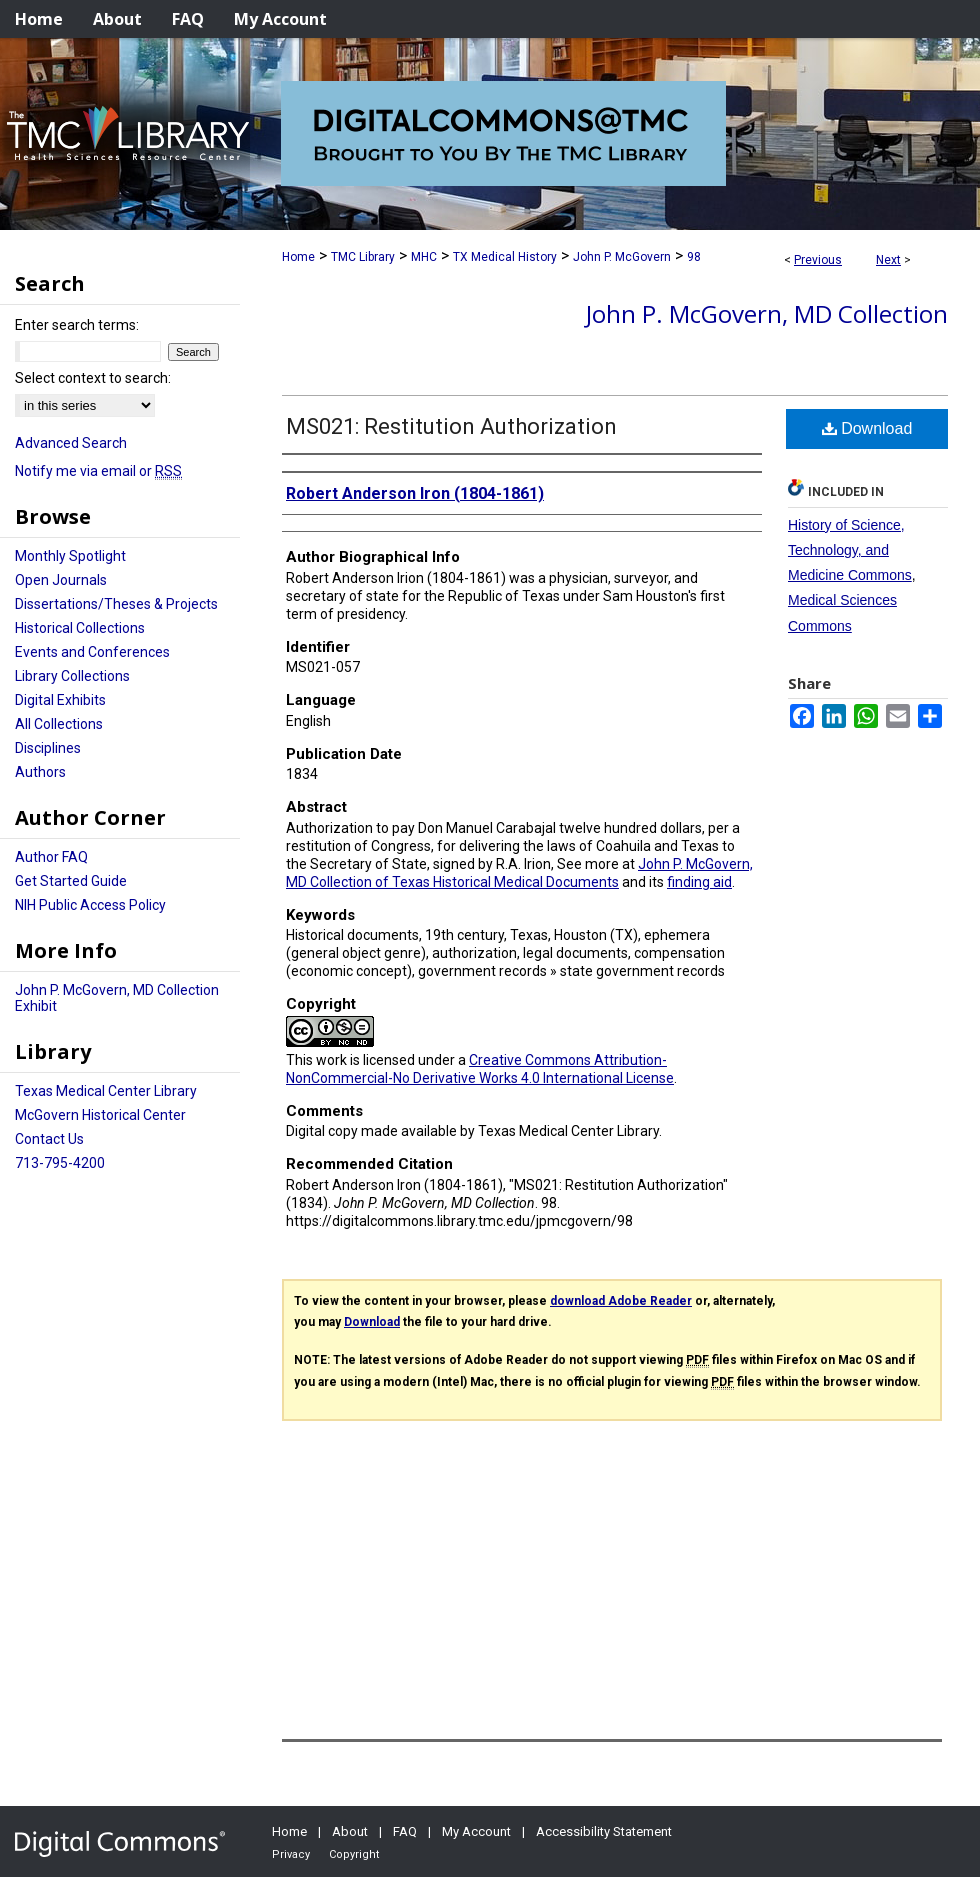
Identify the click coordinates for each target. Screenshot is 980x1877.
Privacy (291, 1854)
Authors (40, 772)
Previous (818, 260)
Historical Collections (80, 628)
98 (694, 257)
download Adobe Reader (621, 1301)
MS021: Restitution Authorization (451, 426)
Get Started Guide (71, 881)
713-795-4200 (60, 1163)
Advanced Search (71, 443)
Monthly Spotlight (70, 556)
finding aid (699, 882)
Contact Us (49, 1139)
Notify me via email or (98, 471)
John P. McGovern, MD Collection (767, 313)
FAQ (405, 1831)
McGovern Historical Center (100, 1115)
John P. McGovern (622, 257)
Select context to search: (93, 378)
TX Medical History (505, 257)
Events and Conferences (92, 652)
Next (888, 260)
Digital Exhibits (60, 700)
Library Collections (72, 676)
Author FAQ (51, 857)
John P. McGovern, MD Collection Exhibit (117, 998)
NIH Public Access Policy (90, 905)
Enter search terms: (77, 325)
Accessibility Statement (604, 1831)
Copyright (354, 1854)
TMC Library (363, 257)
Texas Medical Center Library (106, 1091)
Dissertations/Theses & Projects (116, 604)
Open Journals (61, 580)
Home (298, 257)
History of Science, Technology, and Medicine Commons (850, 550)
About (350, 1831)
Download (867, 428)
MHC (424, 257)
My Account (476, 1831)
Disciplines (48, 748)
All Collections (59, 724)
